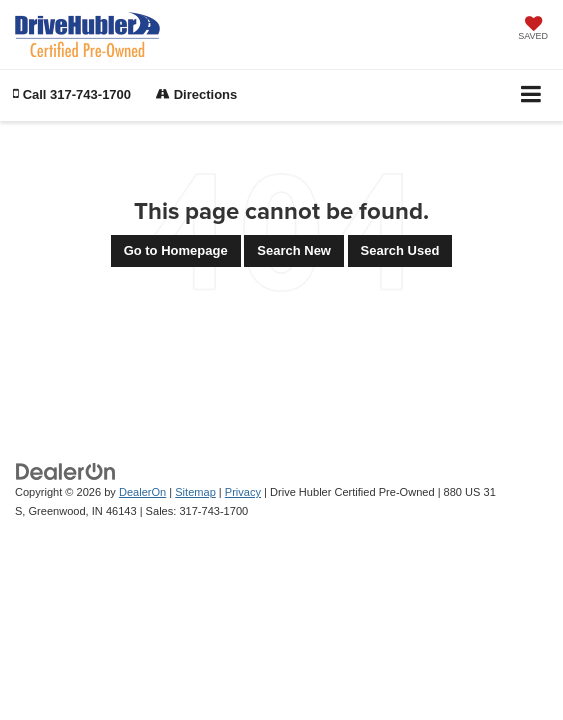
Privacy (243, 492)
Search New (294, 250)
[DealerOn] (66, 471)
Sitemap (195, 492)
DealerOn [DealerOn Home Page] (142, 492)
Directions (196, 94)
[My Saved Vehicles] (533, 30)
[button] (72, 94)
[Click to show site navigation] (531, 95)
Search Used (400, 250)
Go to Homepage (176, 250)
